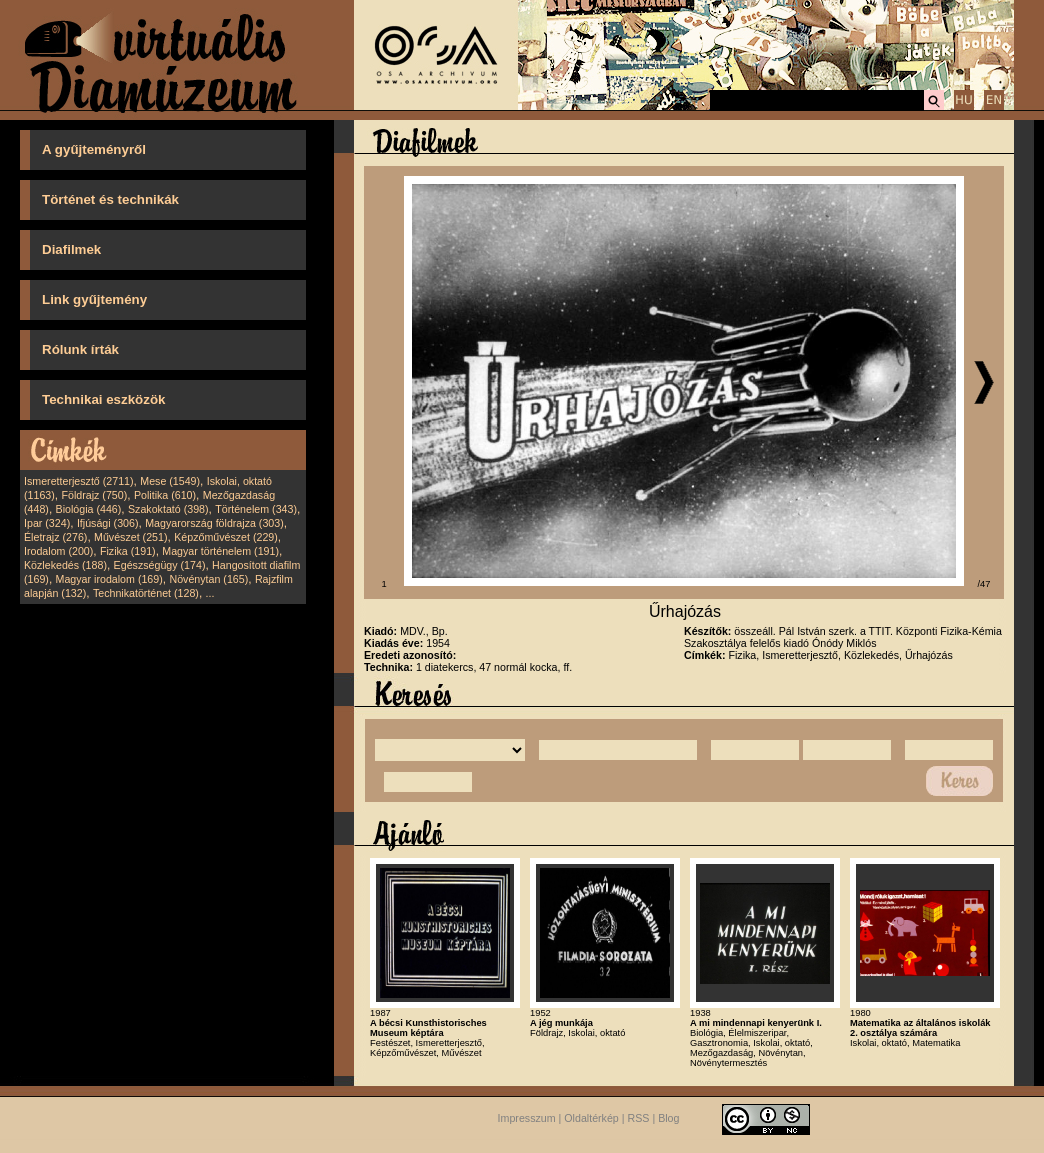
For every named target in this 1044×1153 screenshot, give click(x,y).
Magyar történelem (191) (220, 551)
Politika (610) (165, 495)
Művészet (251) (130, 537)
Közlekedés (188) (65, 565)
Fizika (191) (128, 551)
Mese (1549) (170, 481)
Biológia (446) (89, 509)
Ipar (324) (47, 523)
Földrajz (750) (94, 495)
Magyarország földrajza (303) (214, 523)
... (210, 593)
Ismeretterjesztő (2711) (79, 481)
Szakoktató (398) (168, 509)
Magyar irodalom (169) (109, 579)
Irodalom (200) (58, 551)
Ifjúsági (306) (108, 523)
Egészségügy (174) (160, 565)
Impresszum (527, 1118)
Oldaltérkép (591, 1118)
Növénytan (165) (208, 579)
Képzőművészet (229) (226, 537)
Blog (668, 1118)
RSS (639, 1118)
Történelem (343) (256, 509)
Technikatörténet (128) (146, 593)
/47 (984, 584)
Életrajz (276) (55, 537)
